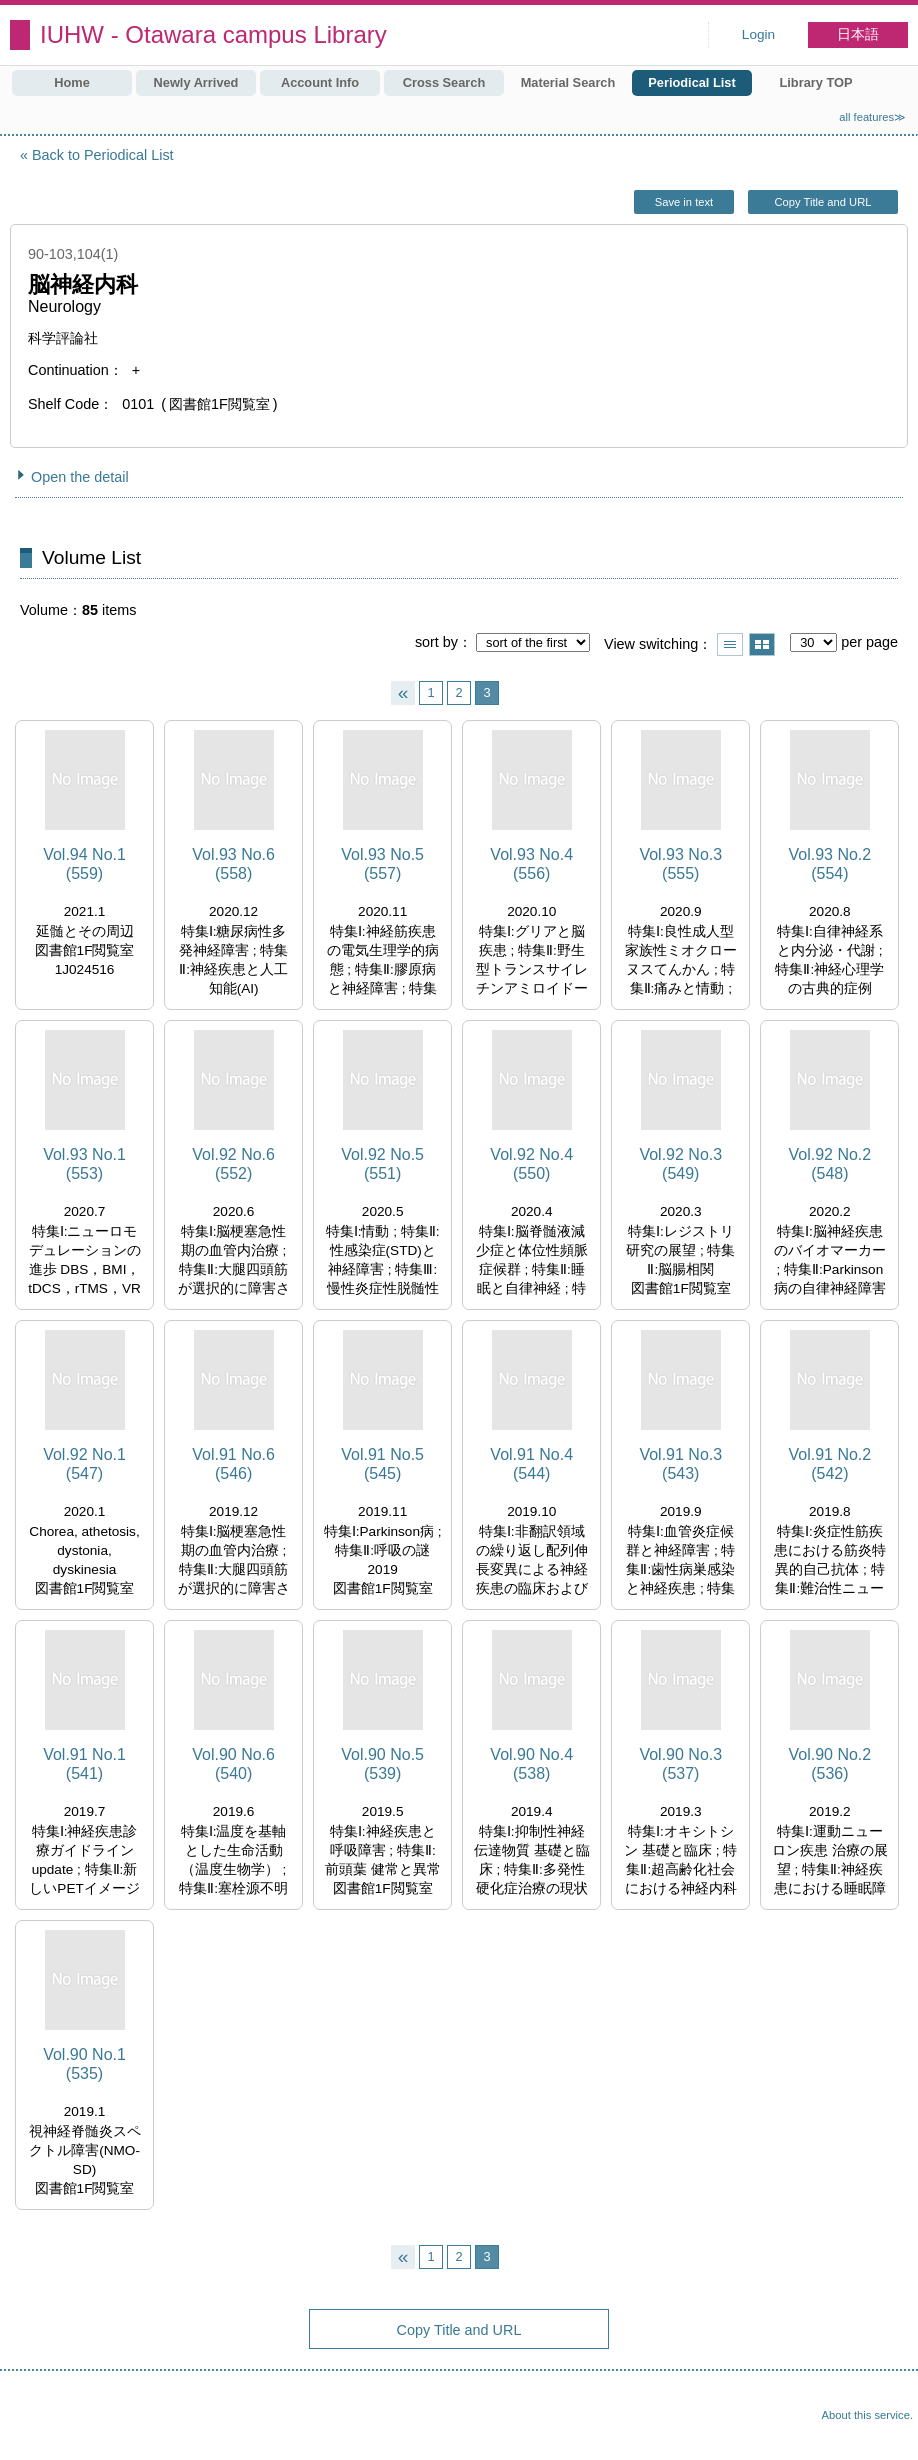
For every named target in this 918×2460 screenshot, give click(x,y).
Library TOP (815, 82)
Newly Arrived (196, 82)
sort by (436, 642)
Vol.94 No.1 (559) (84, 864)
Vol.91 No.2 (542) (829, 1464)
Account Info (320, 82)
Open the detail (80, 477)
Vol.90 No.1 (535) (84, 2064)
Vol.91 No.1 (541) (84, 1764)
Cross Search (444, 82)
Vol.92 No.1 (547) (84, 1464)
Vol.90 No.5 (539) (382, 1764)
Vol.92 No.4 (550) (531, 1164)
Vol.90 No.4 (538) (531, 1764)
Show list (730, 644)
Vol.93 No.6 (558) (233, 864)
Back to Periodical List (103, 155)
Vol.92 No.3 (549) (680, 1164)
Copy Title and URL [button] (822, 202)
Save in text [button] (684, 202)
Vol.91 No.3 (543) (680, 1464)
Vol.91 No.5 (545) (382, 1464)
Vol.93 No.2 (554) (829, 864)
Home (72, 82)
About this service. (867, 2415)
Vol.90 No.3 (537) (680, 1764)
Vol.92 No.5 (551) (382, 1164)
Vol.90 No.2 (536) (829, 1764)
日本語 (858, 34)
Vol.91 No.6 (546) (233, 1464)
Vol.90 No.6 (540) (233, 1764)
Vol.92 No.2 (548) (829, 1164)
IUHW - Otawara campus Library (213, 34)
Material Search (568, 82)
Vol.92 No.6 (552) (233, 1164)
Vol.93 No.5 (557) (382, 864)
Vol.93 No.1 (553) (84, 1164)
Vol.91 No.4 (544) (531, 1464)
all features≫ (872, 117)
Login (758, 34)
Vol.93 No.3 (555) (680, 864)
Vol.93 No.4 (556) (531, 864)
